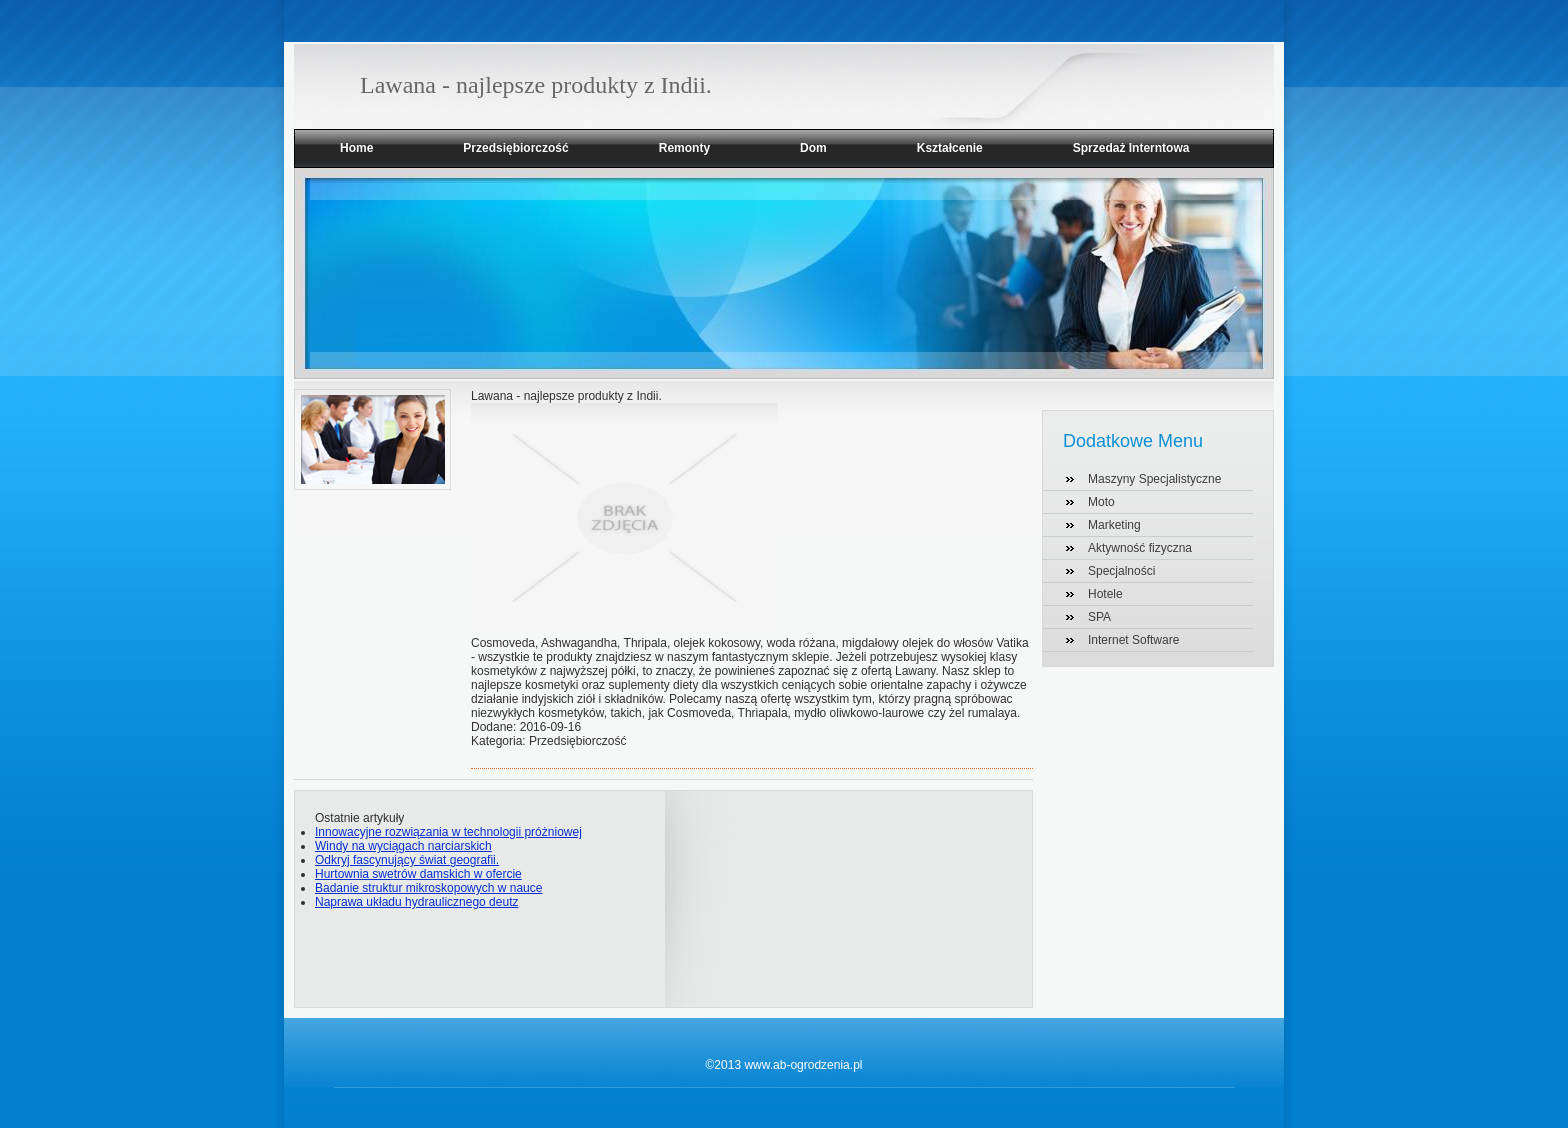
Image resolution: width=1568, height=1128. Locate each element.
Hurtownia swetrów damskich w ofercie (418, 874)
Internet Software (1133, 640)
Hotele (1105, 594)
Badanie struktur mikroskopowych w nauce (428, 888)
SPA (1099, 617)
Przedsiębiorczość (515, 148)
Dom (813, 148)
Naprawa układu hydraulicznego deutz (416, 902)
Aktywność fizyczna (1140, 548)
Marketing (1114, 525)
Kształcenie (950, 148)
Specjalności (1121, 571)
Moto (1101, 502)
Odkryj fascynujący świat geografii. (407, 860)
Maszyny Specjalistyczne (1154, 479)
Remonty (684, 148)
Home (356, 148)
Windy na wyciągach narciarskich (403, 846)
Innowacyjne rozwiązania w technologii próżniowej (448, 832)
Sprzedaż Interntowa (1131, 148)
